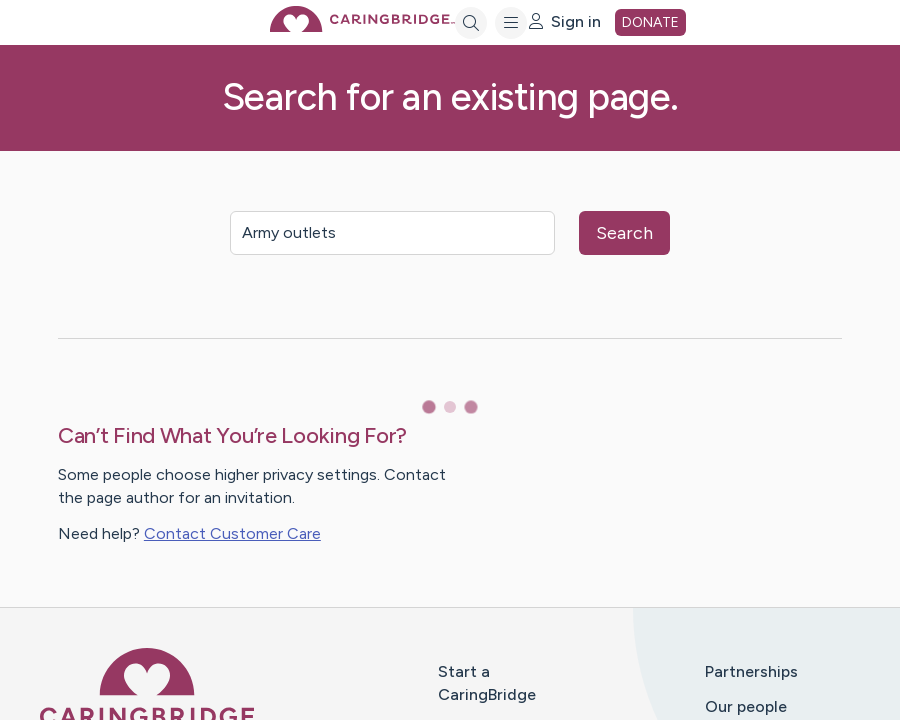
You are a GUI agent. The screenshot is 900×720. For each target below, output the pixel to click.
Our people (746, 706)
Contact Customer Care (232, 533)
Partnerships (751, 671)
